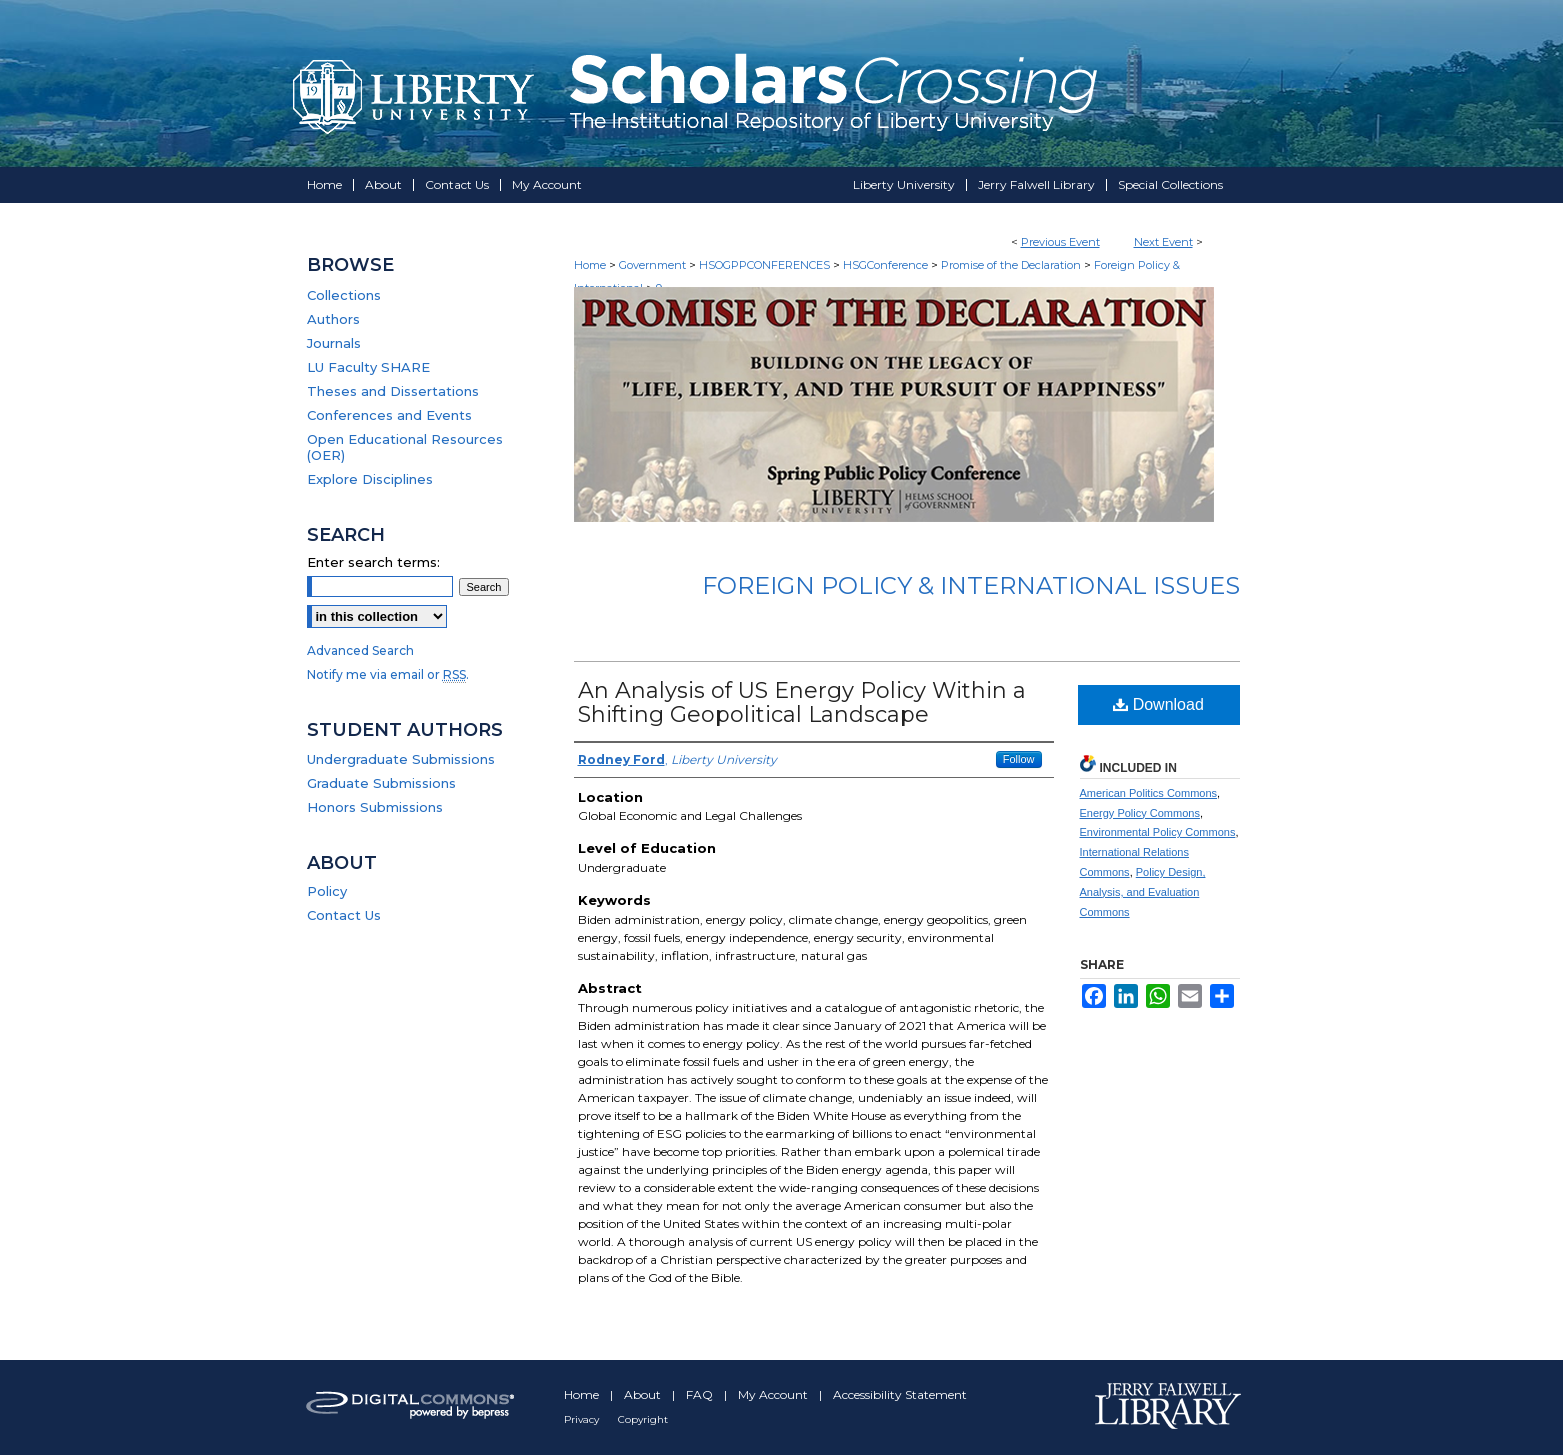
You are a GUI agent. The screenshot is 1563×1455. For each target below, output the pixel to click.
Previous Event (1060, 242)
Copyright (643, 1419)
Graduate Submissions (381, 783)
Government (654, 265)
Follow (1019, 759)
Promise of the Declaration (1012, 265)
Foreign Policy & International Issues (971, 585)
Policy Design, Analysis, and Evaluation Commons (1143, 892)
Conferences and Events (389, 415)
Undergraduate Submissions (401, 759)
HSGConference (887, 265)
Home (590, 265)
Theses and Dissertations (393, 391)
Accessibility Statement (900, 1394)
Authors (333, 319)
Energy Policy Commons (1140, 813)
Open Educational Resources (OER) (405, 447)
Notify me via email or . (388, 674)
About (644, 1394)
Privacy (583, 1419)
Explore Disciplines (370, 479)
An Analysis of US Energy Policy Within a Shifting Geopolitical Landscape (802, 702)
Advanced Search (360, 650)
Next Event (1163, 242)
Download (1158, 704)
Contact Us (344, 915)
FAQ (701, 1394)
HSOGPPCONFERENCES (766, 265)
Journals (334, 343)
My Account (774, 1394)
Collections (344, 295)
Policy (327, 891)
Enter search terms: (373, 562)
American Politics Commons (1149, 793)
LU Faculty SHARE (368, 367)
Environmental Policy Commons (1158, 832)
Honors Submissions (375, 807)
